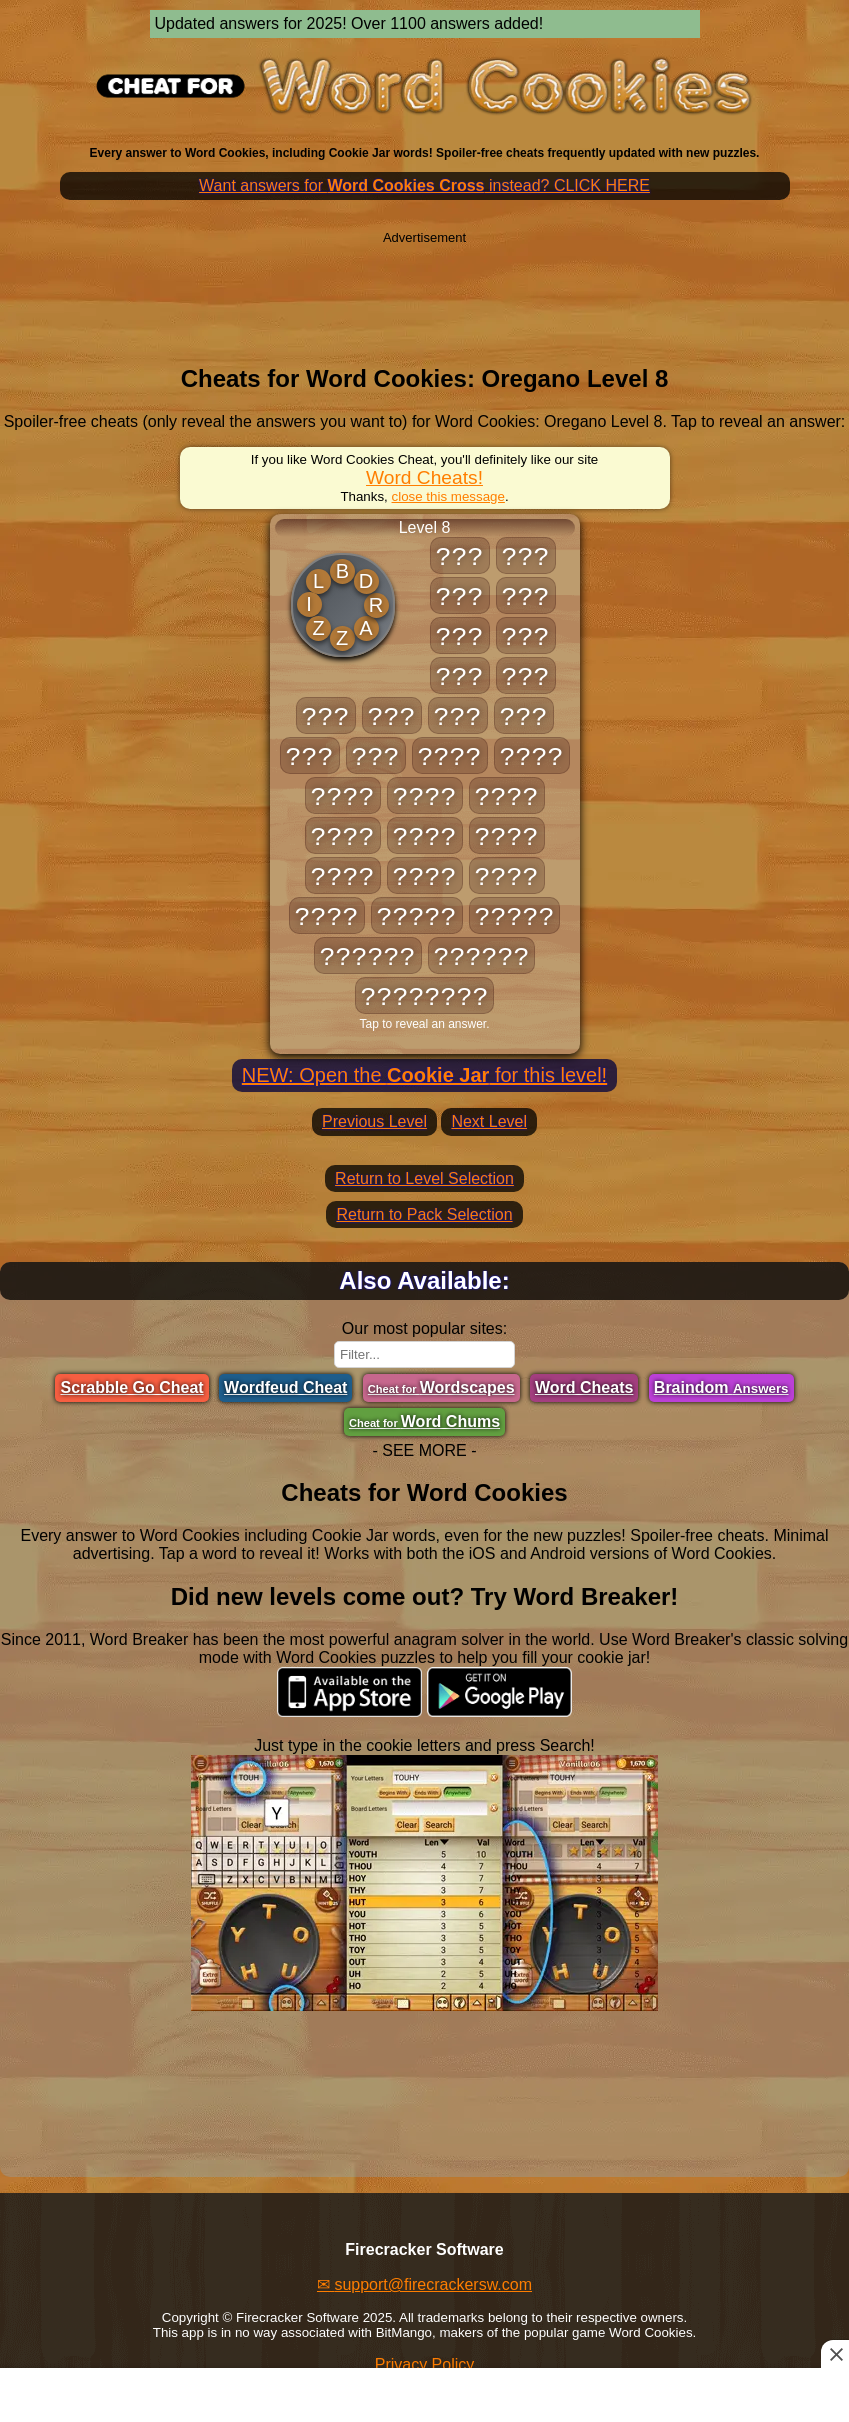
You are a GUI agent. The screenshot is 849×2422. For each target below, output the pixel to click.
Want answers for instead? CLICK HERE (424, 185)
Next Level (489, 1121)
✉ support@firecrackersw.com (424, 2284)
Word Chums (424, 1421)
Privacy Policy (425, 2364)
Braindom (721, 1387)
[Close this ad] (835, 2354)
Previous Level (374, 1121)
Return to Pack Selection (424, 1214)
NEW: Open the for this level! (424, 1075)
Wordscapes (441, 1387)
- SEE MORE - (424, 1450)
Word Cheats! (424, 477)
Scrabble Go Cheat (131, 1387)
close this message (448, 496)
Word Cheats (584, 1387)
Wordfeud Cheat (285, 1387)
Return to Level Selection (424, 1178)
